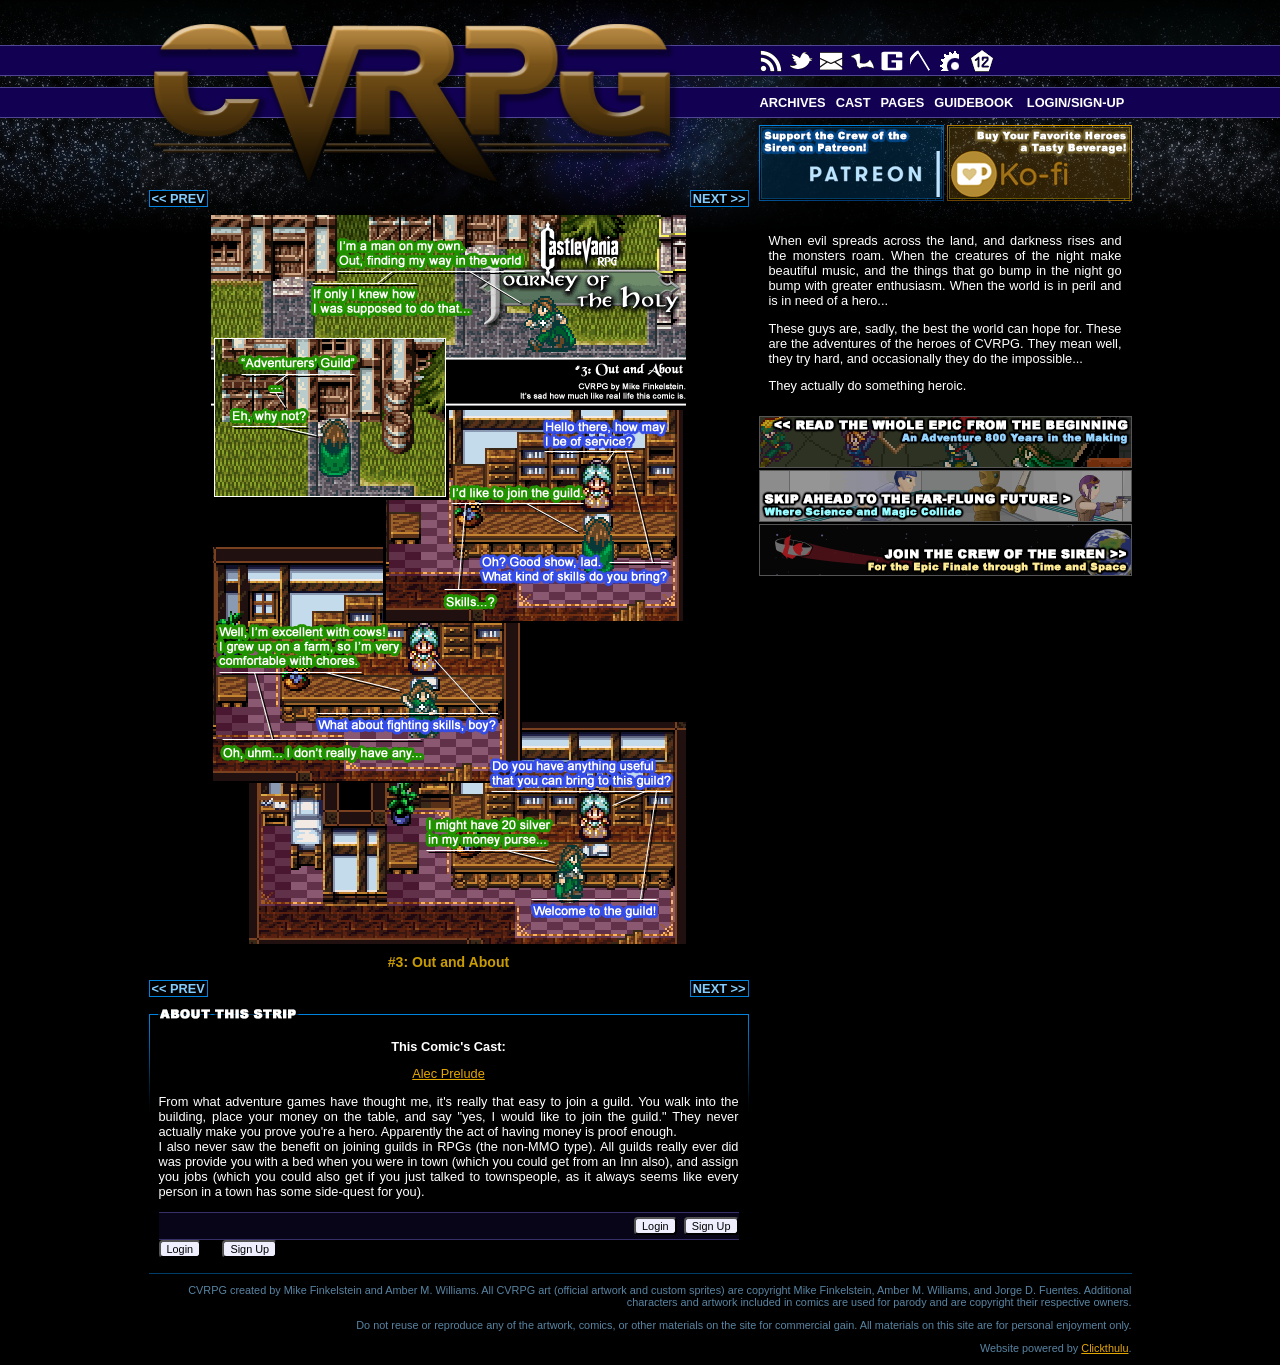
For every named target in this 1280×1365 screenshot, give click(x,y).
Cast (853, 102)
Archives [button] (793, 102)
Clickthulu (1104, 1348)
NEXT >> (719, 198)
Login (655, 1226)
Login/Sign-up (1073, 102)
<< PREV (178, 198)
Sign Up (711, 1226)
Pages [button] (902, 102)
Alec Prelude (448, 1073)
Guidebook (973, 102)
